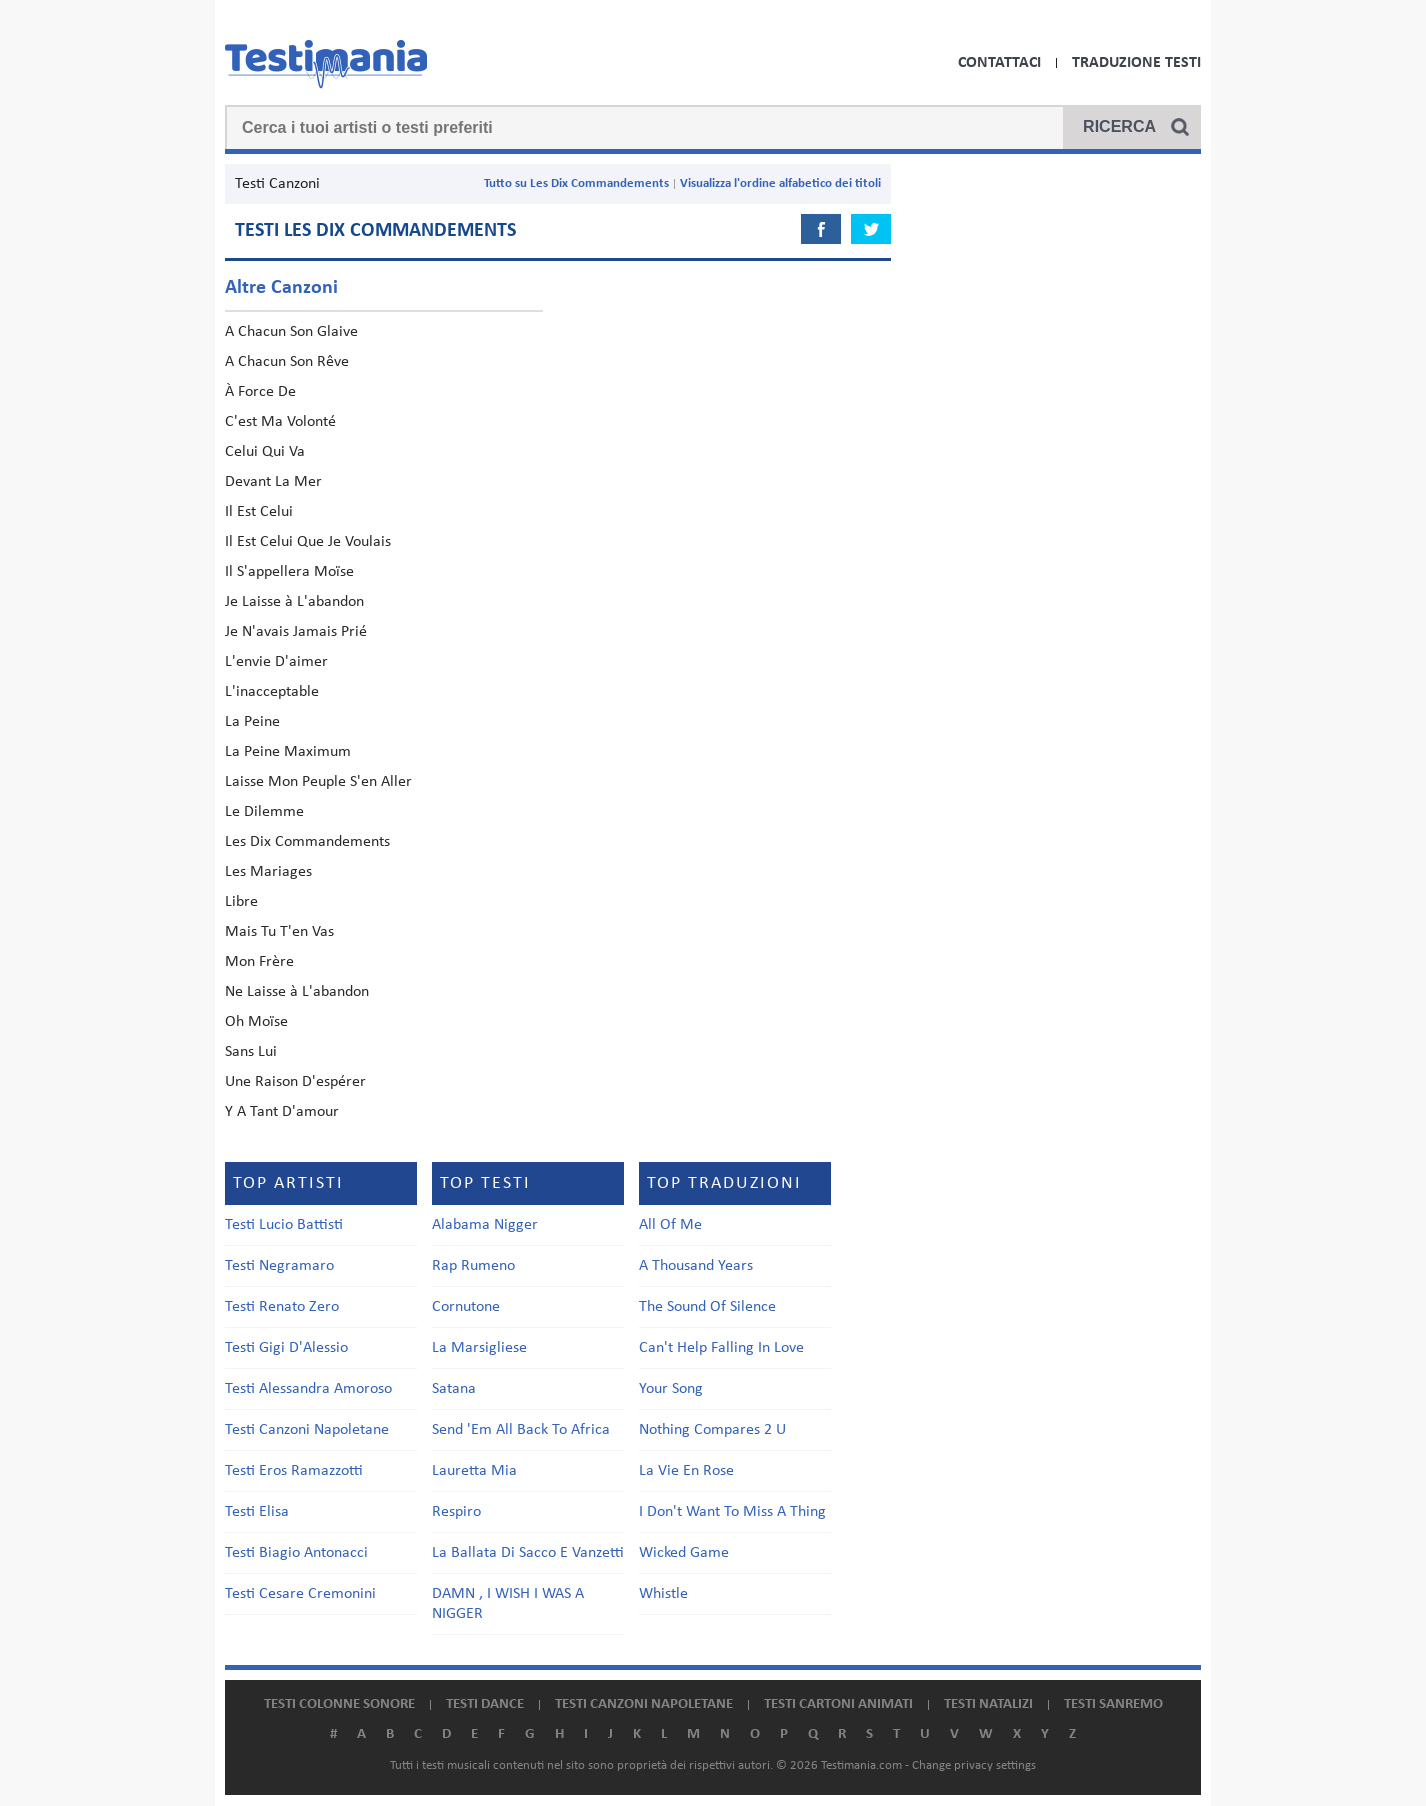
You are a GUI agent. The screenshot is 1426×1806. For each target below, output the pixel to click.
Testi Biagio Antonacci (296, 1553)
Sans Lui (251, 1052)
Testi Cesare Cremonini (300, 1594)
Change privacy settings (974, 1765)
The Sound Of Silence (707, 1307)
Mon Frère (259, 962)
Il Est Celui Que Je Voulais (308, 542)
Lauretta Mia (474, 1471)
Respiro (456, 1512)
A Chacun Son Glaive (291, 332)
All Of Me (670, 1225)
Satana (454, 1389)
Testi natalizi (988, 1704)
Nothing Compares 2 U (712, 1430)
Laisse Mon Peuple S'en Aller (318, 782)
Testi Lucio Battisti (284, 1225)
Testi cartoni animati (838, 1704)
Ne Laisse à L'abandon (297, 992)
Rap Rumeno (473, 1266)
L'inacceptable (272, 692)
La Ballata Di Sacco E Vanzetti (528, 1553)
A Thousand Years (696, 1266)
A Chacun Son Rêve (287, 362)
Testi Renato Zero (282, 1307)
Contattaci (999, 63)
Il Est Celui (259, 512)
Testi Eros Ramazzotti (294, 1471)
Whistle (663, 1594)
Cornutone (466, 1307)
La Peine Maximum (288, 752)
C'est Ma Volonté (280, 422)
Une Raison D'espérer (295, 1082)
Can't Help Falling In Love (721, 1348)
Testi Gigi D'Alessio (286, 1348)
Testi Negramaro (279, 1266)
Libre (241, 902)
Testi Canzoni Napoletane (307, 1430)
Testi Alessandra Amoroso (308, 1389)
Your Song (671, 1389)
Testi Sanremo (1113, 1704)
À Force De (260, 392)
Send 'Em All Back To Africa (521, 1430)
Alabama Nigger (485, 1225)
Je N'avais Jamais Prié (296, 632)
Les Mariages (268, 872)
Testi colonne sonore (339, 1704)
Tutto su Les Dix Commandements (576, 183)
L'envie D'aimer (276, 662)
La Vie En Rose (686, 1471)
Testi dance (485, 1704)
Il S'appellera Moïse (289, 572)
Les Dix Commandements (307, 842)
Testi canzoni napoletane (644, 1704)
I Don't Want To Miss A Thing (732, 1512)
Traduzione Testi (1136, 63)
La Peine (252, 722)
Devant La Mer (273, 482)
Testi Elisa (257, 1512)
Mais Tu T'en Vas (279, 932)
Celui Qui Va (265, 452)
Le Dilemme (264, 812)
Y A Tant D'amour (282, 1112)
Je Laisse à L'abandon (294, 602)
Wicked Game (684, 1553)
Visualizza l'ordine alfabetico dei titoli (780, 183)
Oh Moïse (256, 1022)
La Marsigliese (479, 1348)
